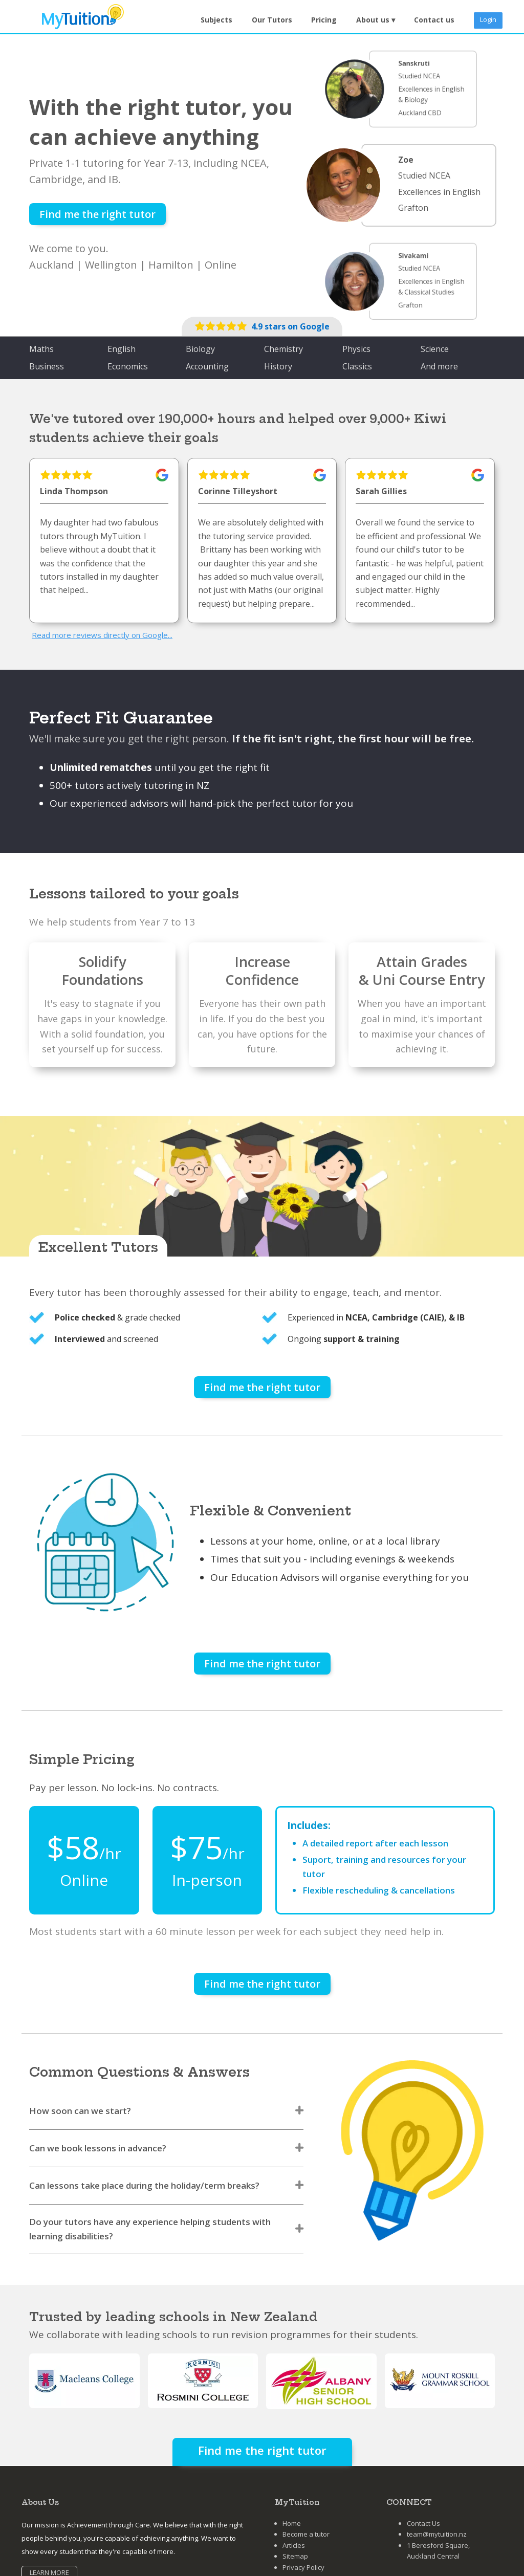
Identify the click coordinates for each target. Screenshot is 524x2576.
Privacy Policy (303, 2567)
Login (488, 19)
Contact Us (423, 2523)
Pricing (324, 20)
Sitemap (295, 2556)
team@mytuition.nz (437, 2534)
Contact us (434, 20)
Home (291, 2523)
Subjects (216, 20)
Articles (293, 2545)
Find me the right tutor (97, 214)
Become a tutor (306, 2534)
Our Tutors (272, 20)
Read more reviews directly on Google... (102, 635)
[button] (375, 20)
